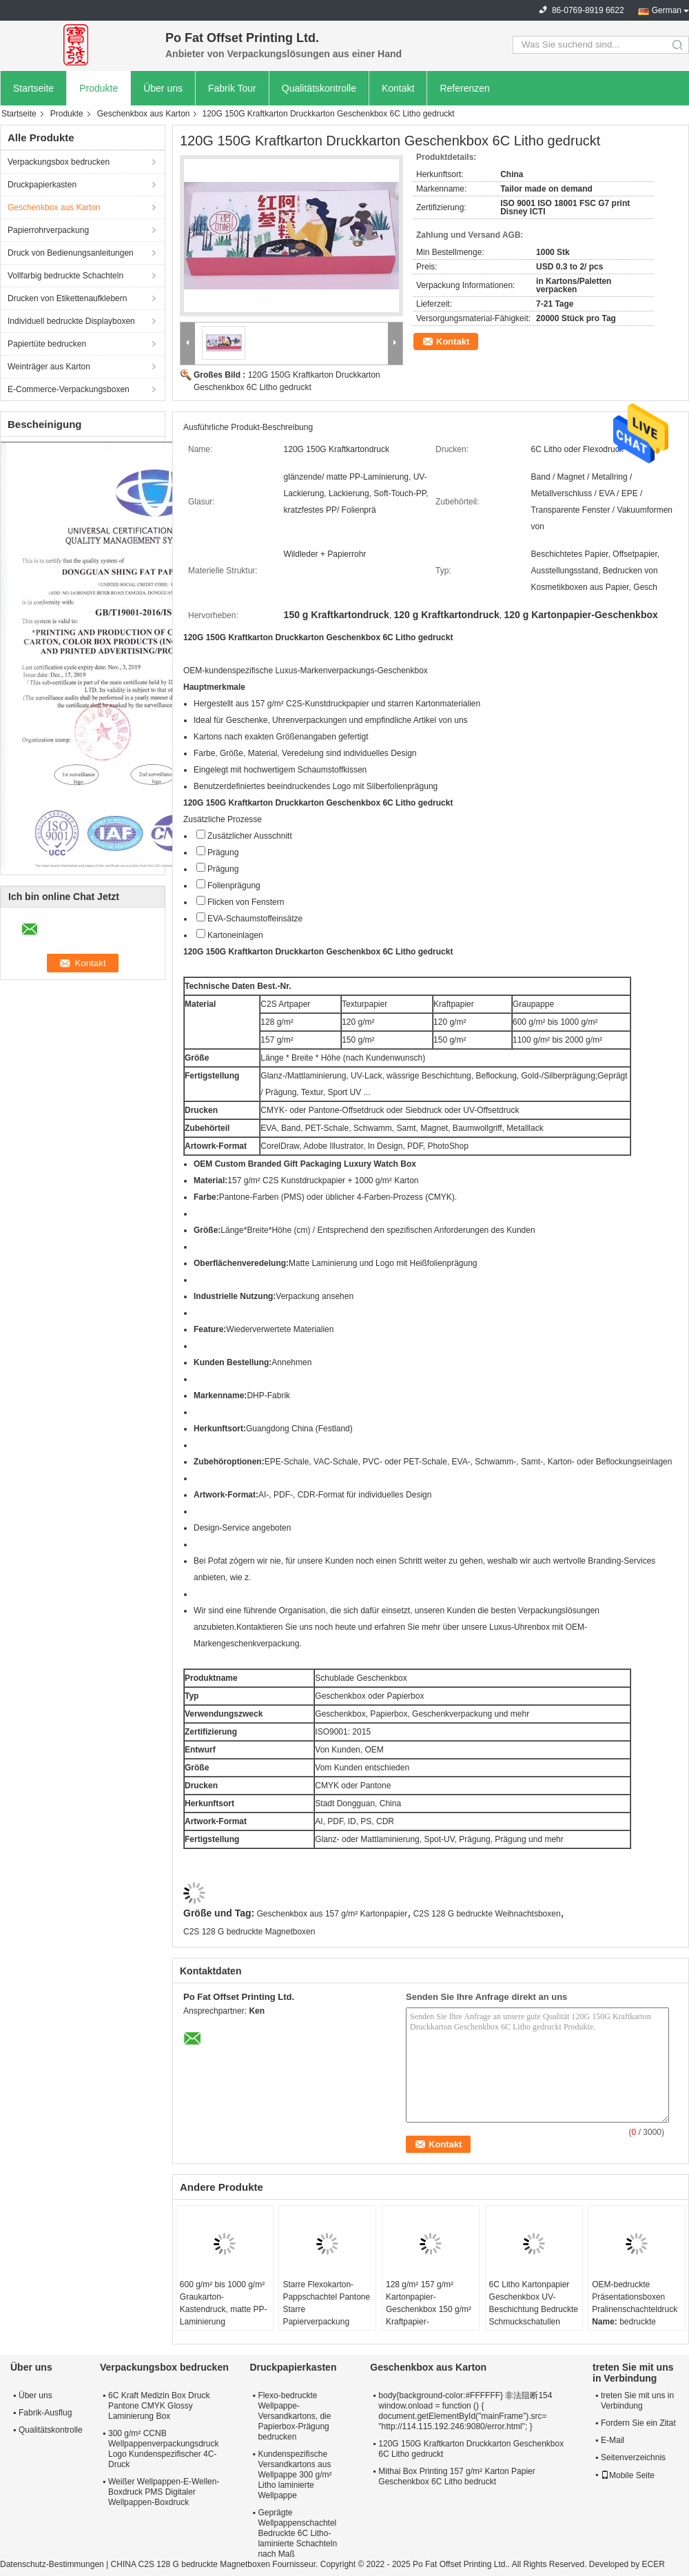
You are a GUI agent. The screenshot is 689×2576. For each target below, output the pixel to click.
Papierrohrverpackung (48, 230)
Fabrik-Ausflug (45, 2412)
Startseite (33, 88)
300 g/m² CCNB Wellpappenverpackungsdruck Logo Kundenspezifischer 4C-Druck (163, 2449)
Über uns (163, 88)
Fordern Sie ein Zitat (638, 2423)
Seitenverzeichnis (633, 2457)
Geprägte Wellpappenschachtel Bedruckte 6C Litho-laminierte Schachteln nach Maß (297, 2533)
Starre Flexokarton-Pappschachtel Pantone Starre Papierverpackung (326, 2303)
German (666, 10)
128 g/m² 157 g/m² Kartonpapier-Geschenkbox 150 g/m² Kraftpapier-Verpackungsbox (428, 2309)
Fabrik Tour (232, 88)
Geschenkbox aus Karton (143, 114)
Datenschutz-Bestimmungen (52, 2564)
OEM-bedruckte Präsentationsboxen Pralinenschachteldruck (634, 2297)
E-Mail (612, 2440)
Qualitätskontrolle (319, 88)
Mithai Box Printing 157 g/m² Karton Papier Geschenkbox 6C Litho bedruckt (456, 2476)
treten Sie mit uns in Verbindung (637, 2401)
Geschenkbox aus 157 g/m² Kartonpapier (332, 1914)
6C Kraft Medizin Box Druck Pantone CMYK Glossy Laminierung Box (158, 2406)
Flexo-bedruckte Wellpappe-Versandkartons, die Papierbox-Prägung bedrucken (294, 2416)
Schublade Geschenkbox (361, 1678)
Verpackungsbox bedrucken (59, 162)
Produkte (98, 88)
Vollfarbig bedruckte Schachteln (65, 275)
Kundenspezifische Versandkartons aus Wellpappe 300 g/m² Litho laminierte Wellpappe (294, 2474)
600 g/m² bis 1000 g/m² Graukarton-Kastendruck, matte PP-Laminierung (223, 2303)
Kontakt (398, 88)
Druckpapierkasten (42, 185)
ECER (653, 2564)
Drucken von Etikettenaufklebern (67, 298)
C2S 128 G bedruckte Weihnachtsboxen (487, 1914)
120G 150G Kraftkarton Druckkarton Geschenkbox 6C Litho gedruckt (471, 2449)
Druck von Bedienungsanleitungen (71, 253)
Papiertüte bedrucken (47, 344)
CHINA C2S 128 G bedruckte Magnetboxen (190, 2564)
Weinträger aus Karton (49, 366)
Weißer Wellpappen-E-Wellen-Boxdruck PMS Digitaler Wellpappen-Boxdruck (163, 2492)
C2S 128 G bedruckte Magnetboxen (249, 1931)
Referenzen (464, 88)
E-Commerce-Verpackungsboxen (69, 389)
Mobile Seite (628, 2475)
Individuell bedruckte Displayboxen (71, 321)
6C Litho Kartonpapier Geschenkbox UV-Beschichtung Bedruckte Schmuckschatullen (533, 2303)
